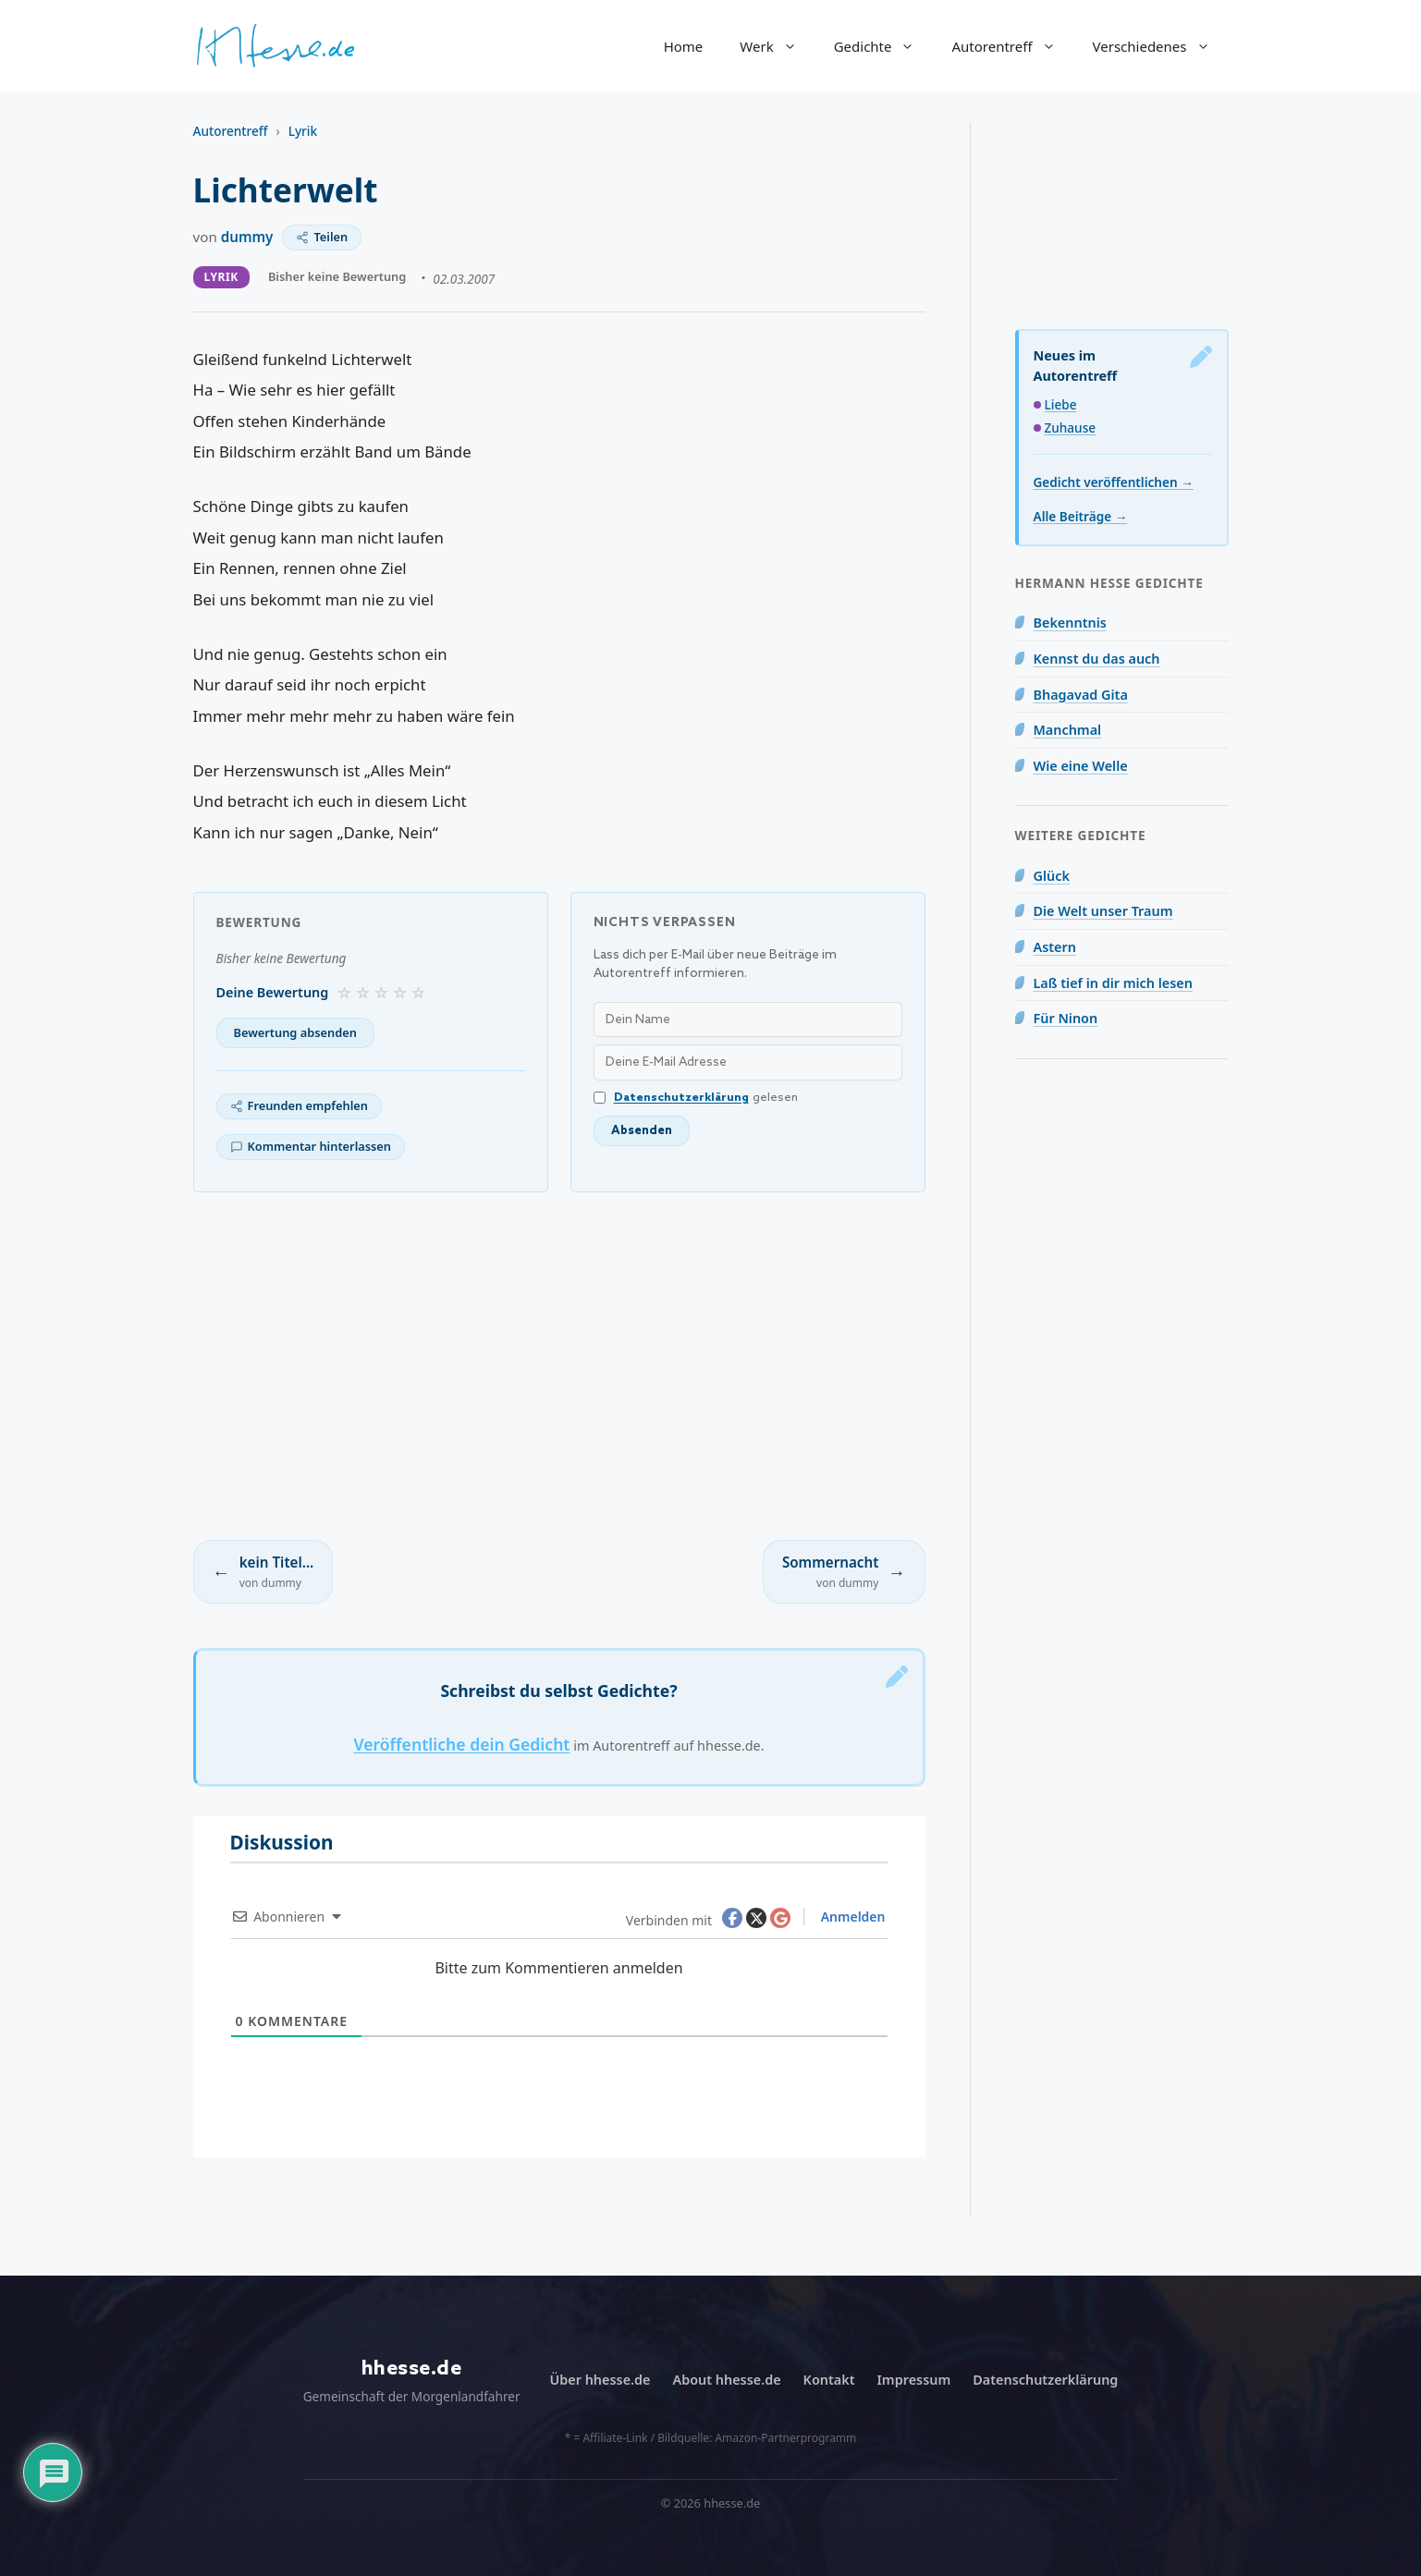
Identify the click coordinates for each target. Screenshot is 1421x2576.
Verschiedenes (1161, 46)
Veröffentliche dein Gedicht (461, 1744)
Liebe (1061, 404)
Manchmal (1068, 730)
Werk (777, 46)
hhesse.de (411, 2368)
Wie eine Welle (1081, 766)
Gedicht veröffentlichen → (1114, 482)
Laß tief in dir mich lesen (1113, 983)
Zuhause (1070, 427)
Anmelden (851, 1916)
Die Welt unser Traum (1103, 911)
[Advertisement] (559, 1366)
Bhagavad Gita (1081, 694)
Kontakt (829, 2379)
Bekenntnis (1070, 622)
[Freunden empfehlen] (299, 1106)
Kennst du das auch (1097, 658)
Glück (1052, 876)
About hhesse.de (726, 2379)
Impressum (914, 2379)
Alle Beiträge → (1081, 516)
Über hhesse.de (600, 2379)
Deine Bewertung (272, 992)
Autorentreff (1012, 46)
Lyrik (302, 131)
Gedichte (884, 46)
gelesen (696, 1097)
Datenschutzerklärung (681, 1098)
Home (684, 46)
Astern (1055, 947)
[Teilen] (321, 237)
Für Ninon (1066, 1018)
